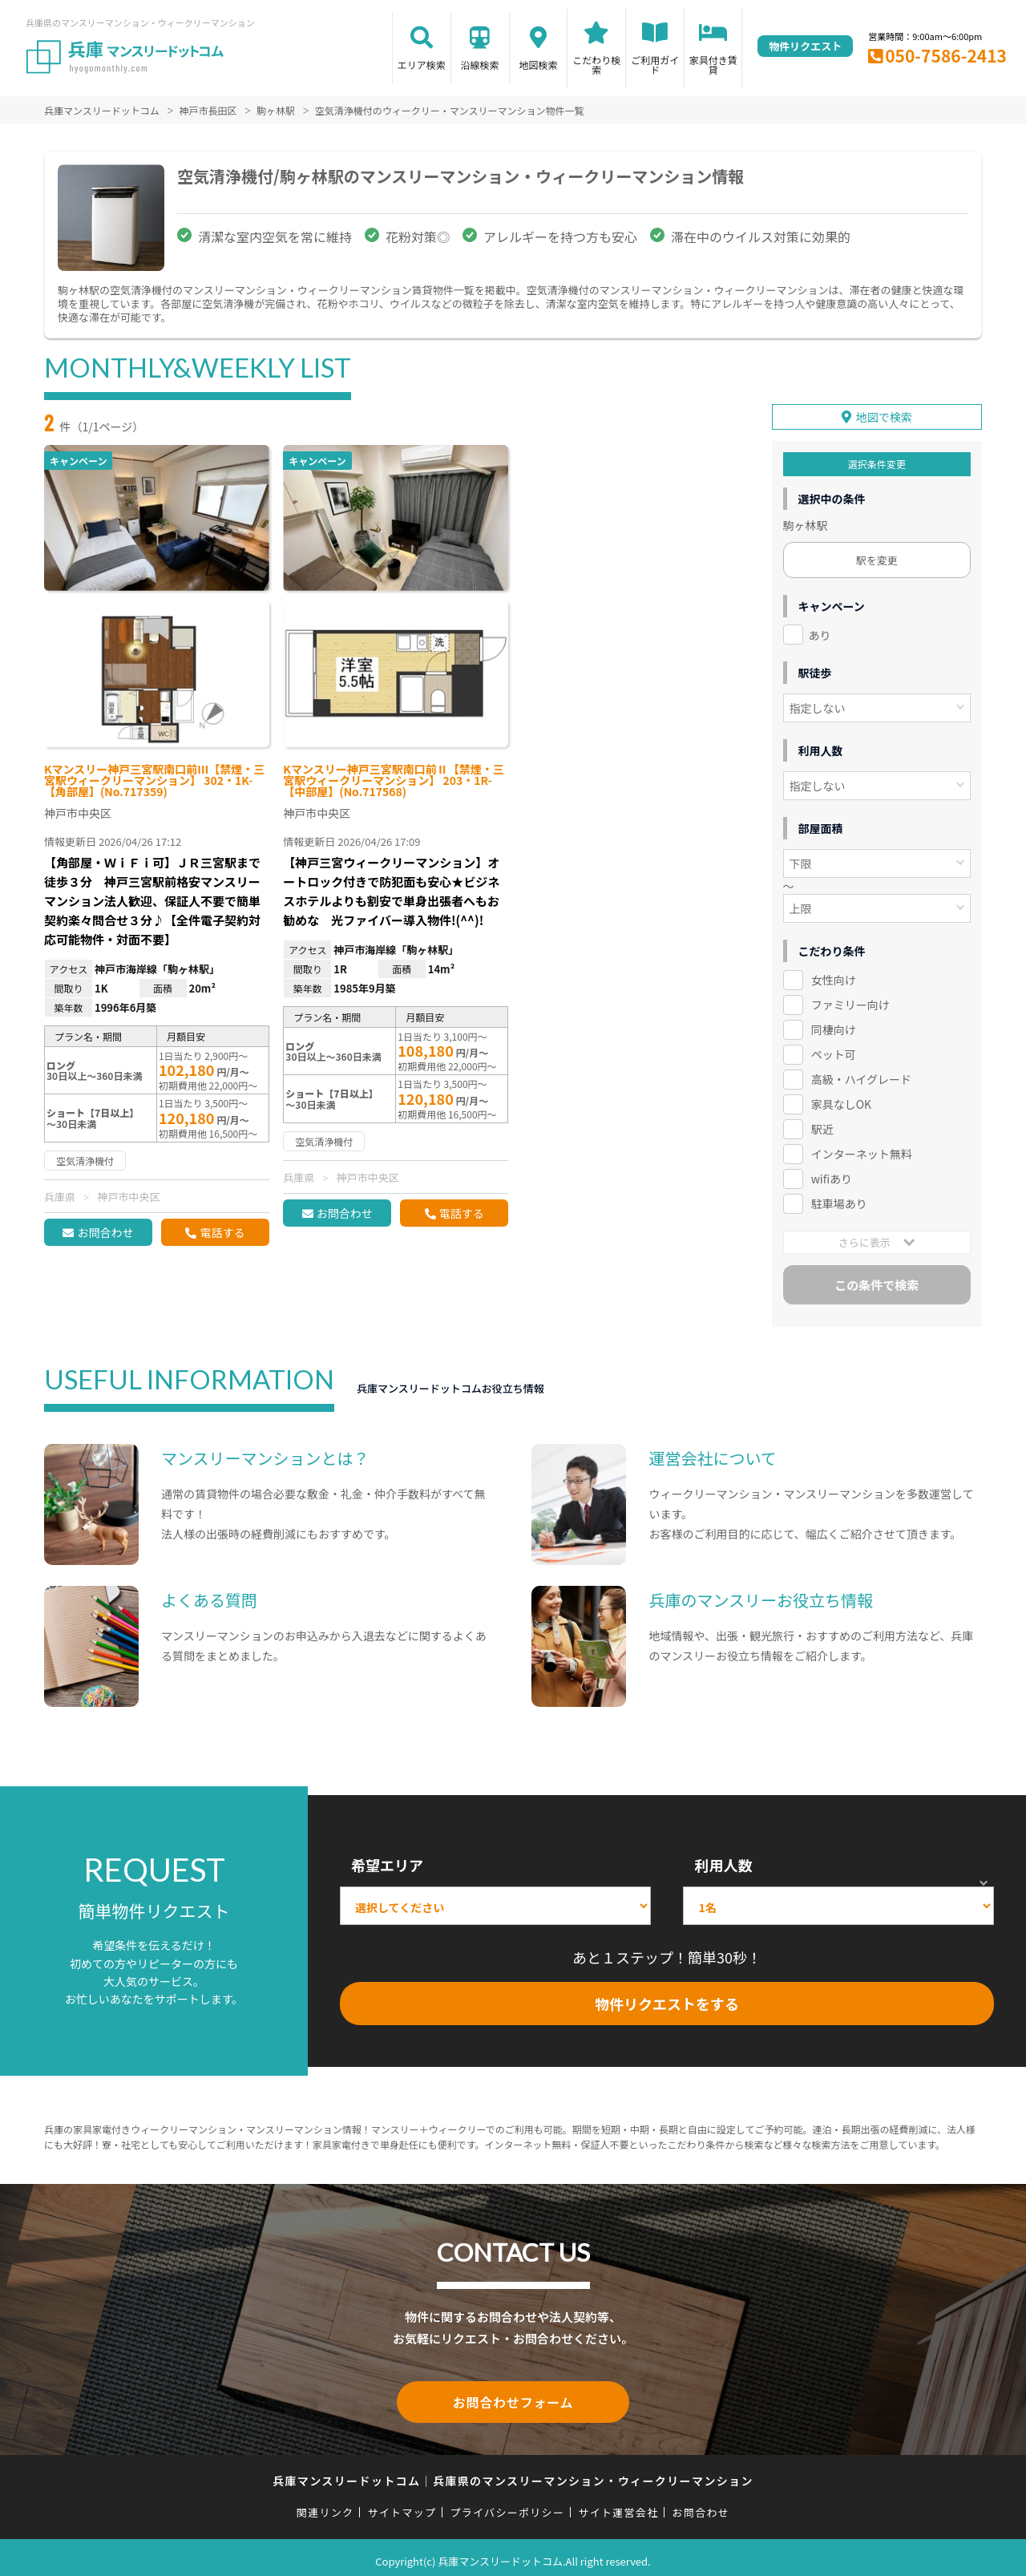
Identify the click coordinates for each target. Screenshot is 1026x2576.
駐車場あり (839, 1199)
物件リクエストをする (667, 1999)
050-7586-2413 (946, 55)
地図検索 (538, 64)
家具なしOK (841, 1100)
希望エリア (387, 1861)
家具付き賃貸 (713, 64)
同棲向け (833, 1026)
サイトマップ (402, 2505)
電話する (222, 1232)
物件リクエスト (805, 46)
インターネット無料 (861, 1150)
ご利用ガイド (655, 64)
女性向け (833, 977)
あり (820, 631)
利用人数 (723, 1861)
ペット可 (833, 1050)
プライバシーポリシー (507, 2505)
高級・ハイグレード (861, 1075)
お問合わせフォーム (513, 2396)
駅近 (822, 1125)
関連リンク (325, 2505)
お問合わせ (105, 1232)
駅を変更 (877, 556)
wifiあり (831, 1175)
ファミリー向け (850, 1001)
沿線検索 (480, 64)
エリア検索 (422, 64)
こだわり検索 (596, 64)
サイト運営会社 (618, 2505)
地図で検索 (884, 413)
